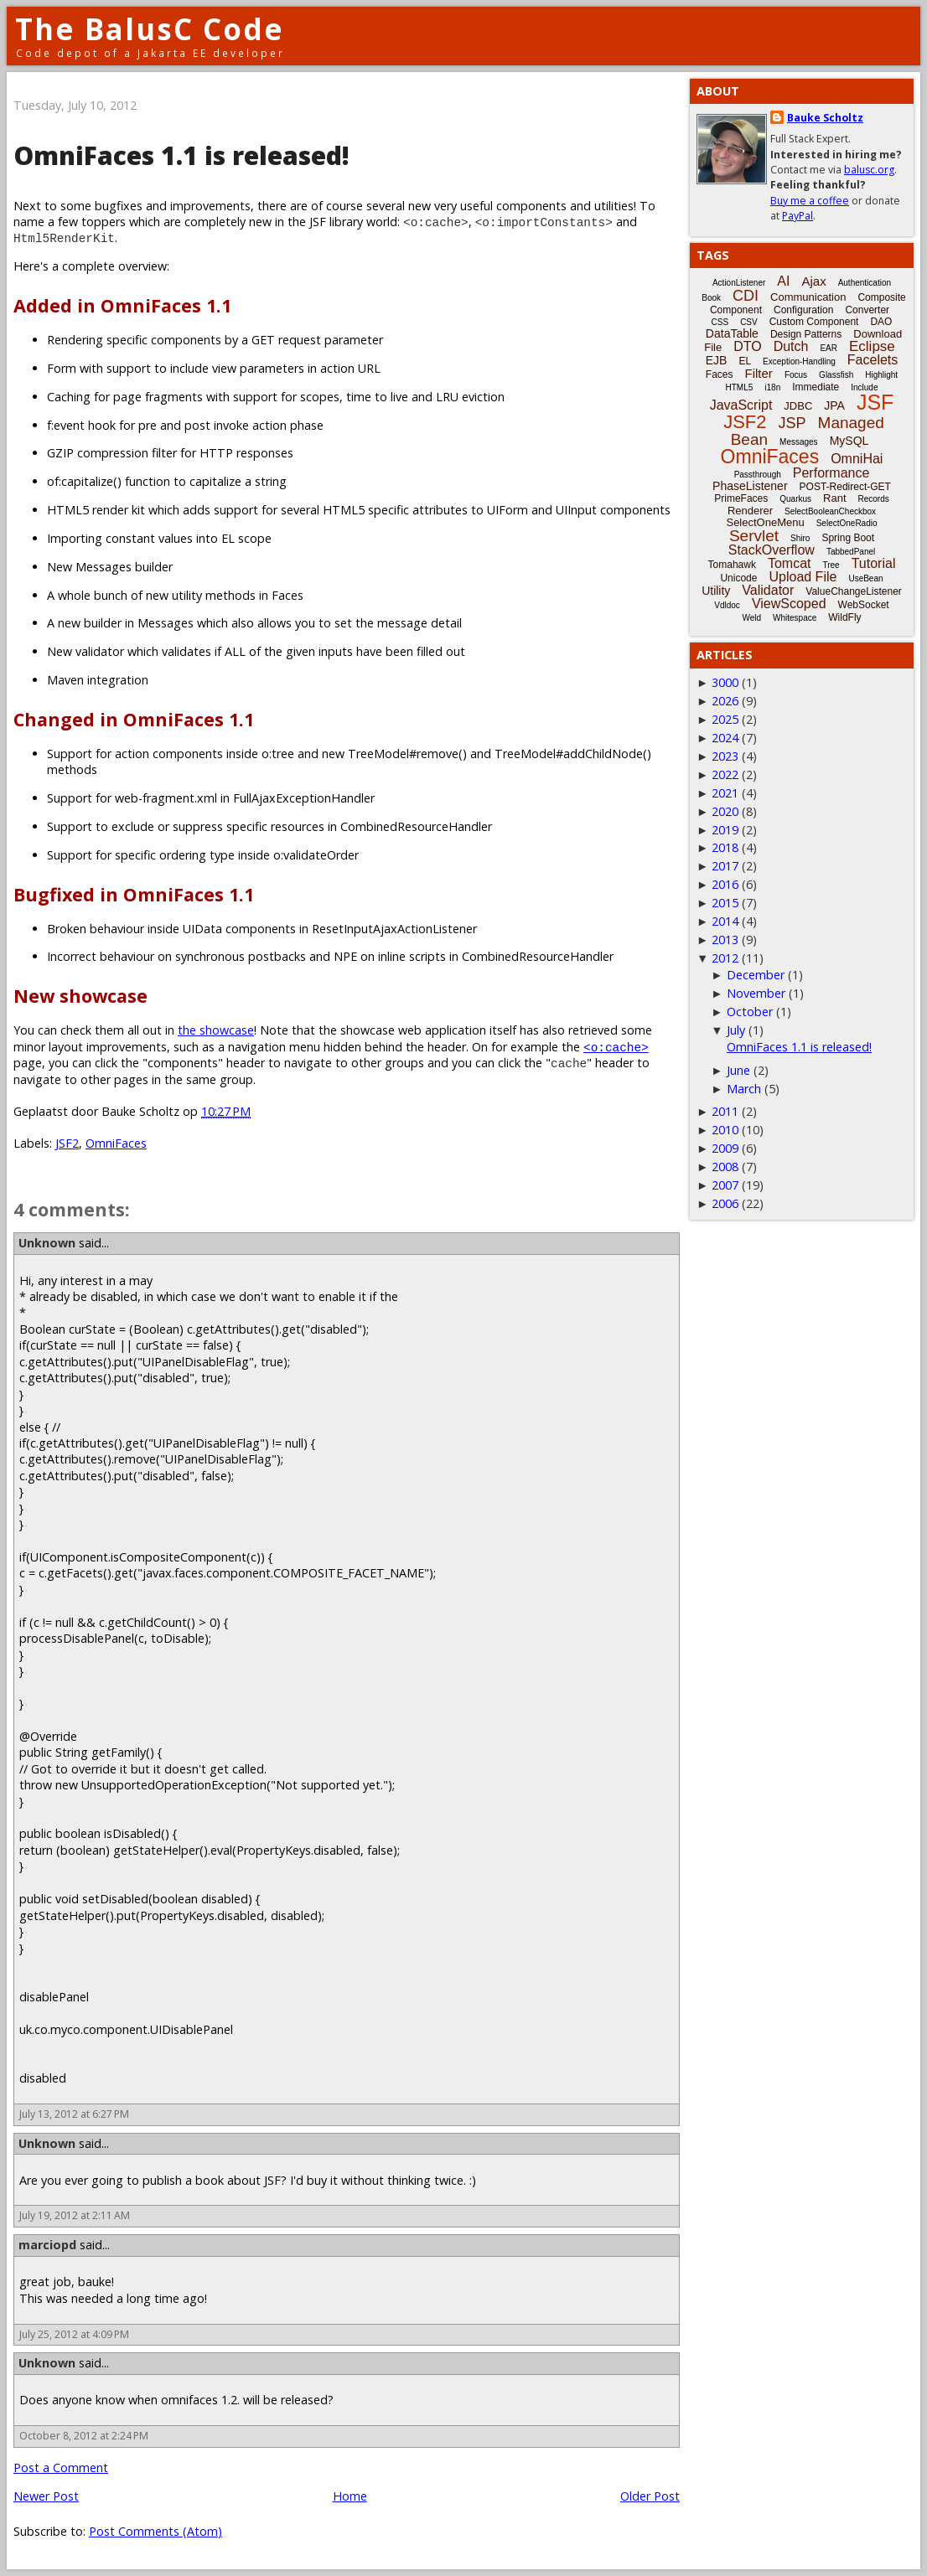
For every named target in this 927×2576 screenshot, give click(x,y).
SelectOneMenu (765, 522)
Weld (751, 617)
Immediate (815, 387)
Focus (796, 374)
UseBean (865, 578)
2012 (725, 958)
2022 (725, 774)
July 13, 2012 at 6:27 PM (74, 2114)
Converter (867, 310)
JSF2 (67, 1143)
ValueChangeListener (853, 591)
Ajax (813, 281)
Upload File (802, 577)
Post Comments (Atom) (155, 2531)
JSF (875, 402)
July (736, 1030)
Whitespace (794, 617)
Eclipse (872, 346)
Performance (831, 473)
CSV (749, 322)
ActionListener (738, 282)
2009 (725, 1148)
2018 (725, 847)
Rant (834, 498)
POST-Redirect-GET (845, 487)
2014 (725, 921)
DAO (881, 322)
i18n (772, 387)
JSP (792, 423)
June (738, 1070)
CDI (746, 295)
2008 (725, 1166)
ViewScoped (789, 603)
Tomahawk (732, 564)
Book (711, 297)
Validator (768, 590)
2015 (725, 903)
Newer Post (46, 2496)
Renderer (750, 510)
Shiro (800, 538)
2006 (725, 1203)
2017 (725, 866)
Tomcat (789, 563)
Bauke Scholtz (825, 118)
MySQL (849, 440)
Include (864, 387)
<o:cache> (616, 1047)
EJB (717, 360)
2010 (725, 1130)
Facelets (872, 360)
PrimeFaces (741, 498)
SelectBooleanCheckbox (830, 511)
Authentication (864, 282)
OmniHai (857, 459)
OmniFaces (116, 1143)
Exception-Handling (799, 361)
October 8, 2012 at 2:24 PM (83, 2436)
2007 (725, 1185)
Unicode (738, 578)
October (750, 1012)
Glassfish (836, 374)
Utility (716, 590)
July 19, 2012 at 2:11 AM (74, 2215)
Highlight (881, 374)
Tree (830, 565)
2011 (725, 1111)
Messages (798, 442)
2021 (725, 793)
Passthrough (757, 474)
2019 (725, 830)
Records (873, 498)
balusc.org (869, 170)
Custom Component (814, 322)
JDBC (798, 406)
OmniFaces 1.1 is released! (799, 1047)
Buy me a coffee (809, 201)
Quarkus (795, 498)
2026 (725, 701)
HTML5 (740, 387)
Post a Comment (60, 2467)
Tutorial (874, 563)
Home (350, 2496)
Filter (759, 373)
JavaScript (741, 405)
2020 (725, 811)
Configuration (803, 310)
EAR (828, 348)
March (744, 1089)
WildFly (844, 617)
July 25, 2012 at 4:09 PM (74, 2334)
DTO (747, 346)
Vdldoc (727, 605)
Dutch (791, 346)
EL (744, 361)
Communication (808, 297)
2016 (725, 884)
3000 (725, 682)
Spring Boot (847, 538)
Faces (719, 374)
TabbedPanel (850, 551)
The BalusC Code (149, 29)
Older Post (650, 2496)
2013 (725, 939)
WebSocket (863, 605)
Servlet (754, 536)
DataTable (732, 333)
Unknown (46, 1243)
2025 (725, 719)
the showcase (216, 1030)
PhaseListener (750, 486)
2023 (725, 756)
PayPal (797, 216)
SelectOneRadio (847, 523)
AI (783, 281)
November (756, 993)
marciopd (47, 2245)
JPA (834, 405)
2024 (725, 738)
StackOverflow (771, 550)
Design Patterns (806, 334)
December (756, 975)
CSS (720, 322)
